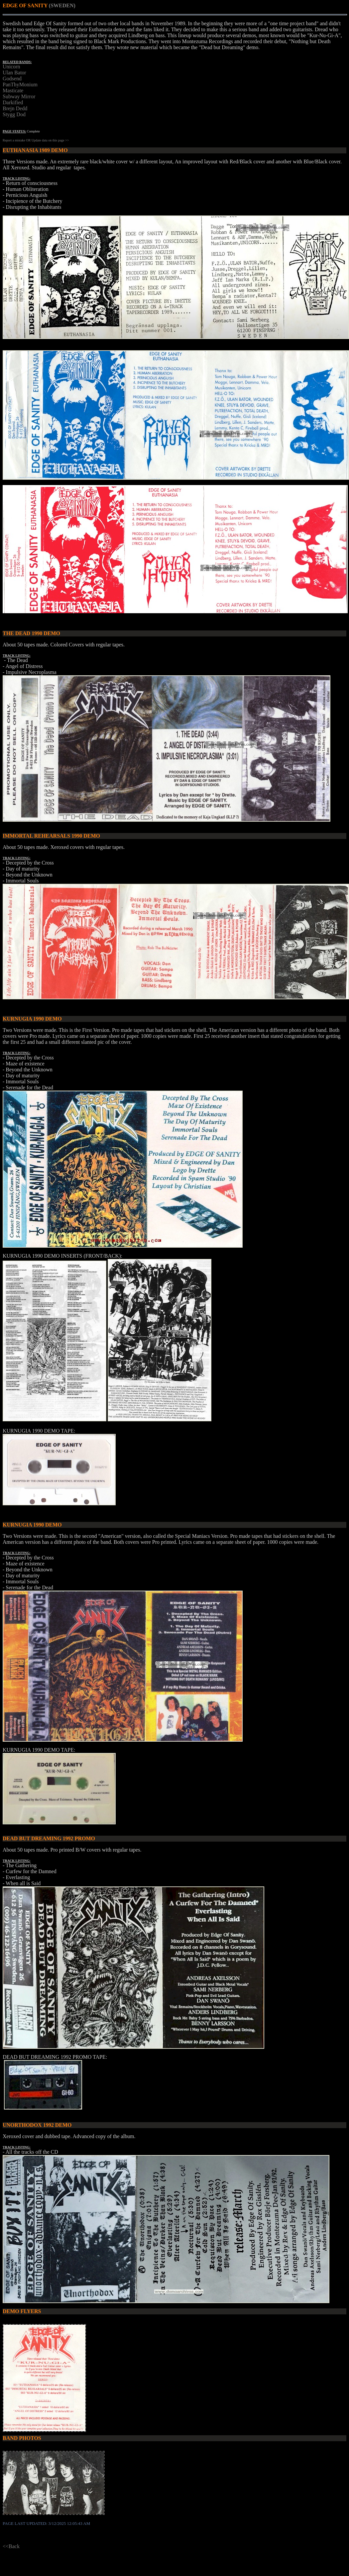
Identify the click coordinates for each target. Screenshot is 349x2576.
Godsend (12, 78)
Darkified (13, 102)
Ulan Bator (14, 72)
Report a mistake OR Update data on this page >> (36, 140)
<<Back (11, 2546)
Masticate (13, 90)
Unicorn (11, 66)
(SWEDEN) (62, 5)
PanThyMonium (20, 84)
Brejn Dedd (15, 108)
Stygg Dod (14, 114)
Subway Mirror (19, 96)
